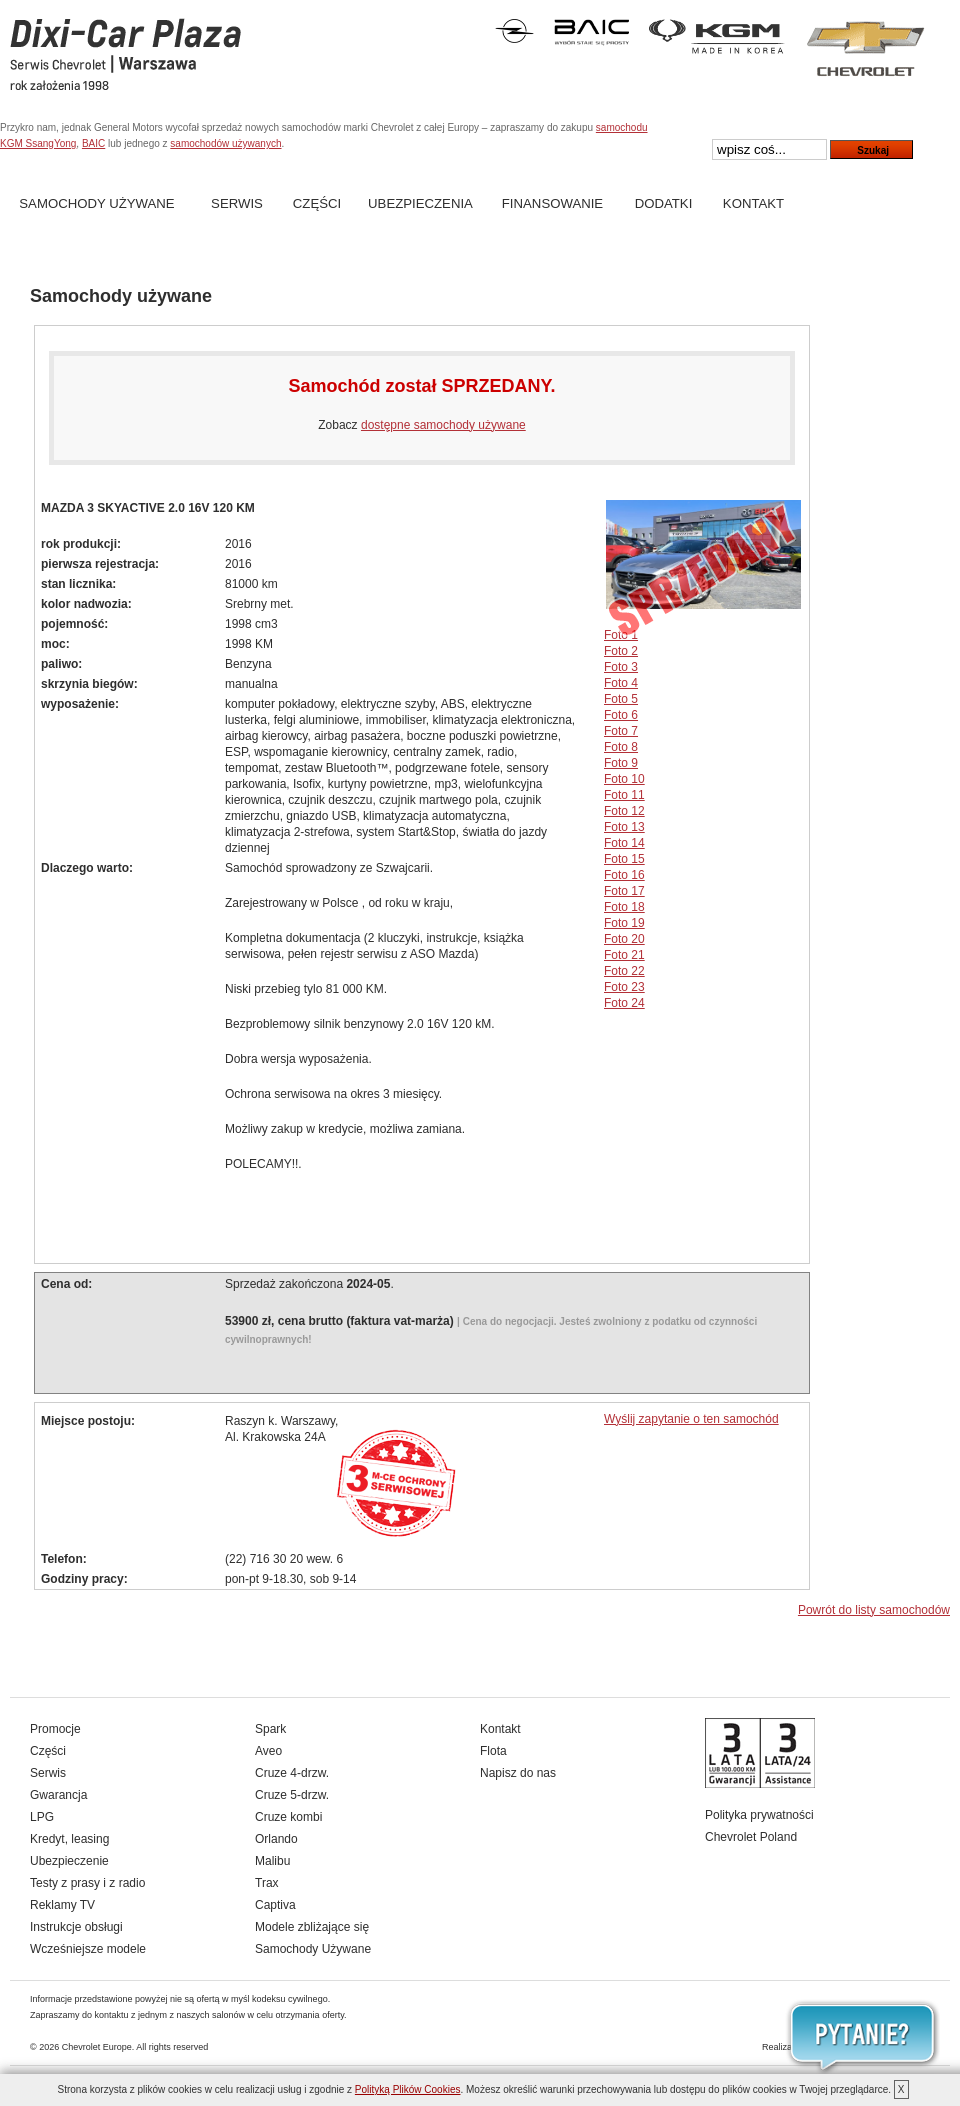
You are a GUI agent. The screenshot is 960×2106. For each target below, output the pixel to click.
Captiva (275, 1905)
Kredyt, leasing (69, 1839)
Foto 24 (624, 1003)
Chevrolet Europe (97, 2047)
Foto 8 (621, 747)
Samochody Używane (96, 203)
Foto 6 (621, 715)
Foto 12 (624, 811)
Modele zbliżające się (312, 1927)
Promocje (55, 1729)
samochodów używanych (225, 143)
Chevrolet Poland (751, 1837)
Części (317, 203)
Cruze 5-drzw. (292, 1795)
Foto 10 (624, 779)
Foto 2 (621, 651)
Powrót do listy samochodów (874, 1610)
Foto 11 (624, 795)
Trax (267, 1883)
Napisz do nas (518, 1773)
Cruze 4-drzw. (292, 1773)
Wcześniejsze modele (88, 1949)
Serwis (237, 203)
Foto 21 (624, 955)
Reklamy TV (62, 1905)
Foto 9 (621, 763)
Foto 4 (621, 683)
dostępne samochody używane (443, 425)
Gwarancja (58, 1795)
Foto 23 (624, 987)
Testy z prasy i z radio (87, 1883)
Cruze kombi (288, 1817)
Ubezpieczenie (69, 1861)
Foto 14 (624, 843)
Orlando (276, 1839)
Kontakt (753, 203)
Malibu (272, 1861)
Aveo (268, 1751)
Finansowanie (552, 203)
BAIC (93, 143)
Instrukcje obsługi (76, 1927)
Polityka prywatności (759, 1815)
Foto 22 (624, 971)
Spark (270, 1729)
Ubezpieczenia (420, 203)
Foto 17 (624, 891)
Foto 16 (624, 875)
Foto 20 (624, 939)
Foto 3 (621, 667)
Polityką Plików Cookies (408, 2089)
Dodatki (664, 203)
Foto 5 (621, 699)
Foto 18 (624, 907)
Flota (493, 1751)
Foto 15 (624, 859)
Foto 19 (624, 923)
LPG (42, 1817)
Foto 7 (621, 731)
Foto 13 (624, 827)
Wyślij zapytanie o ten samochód (691, 1419)
